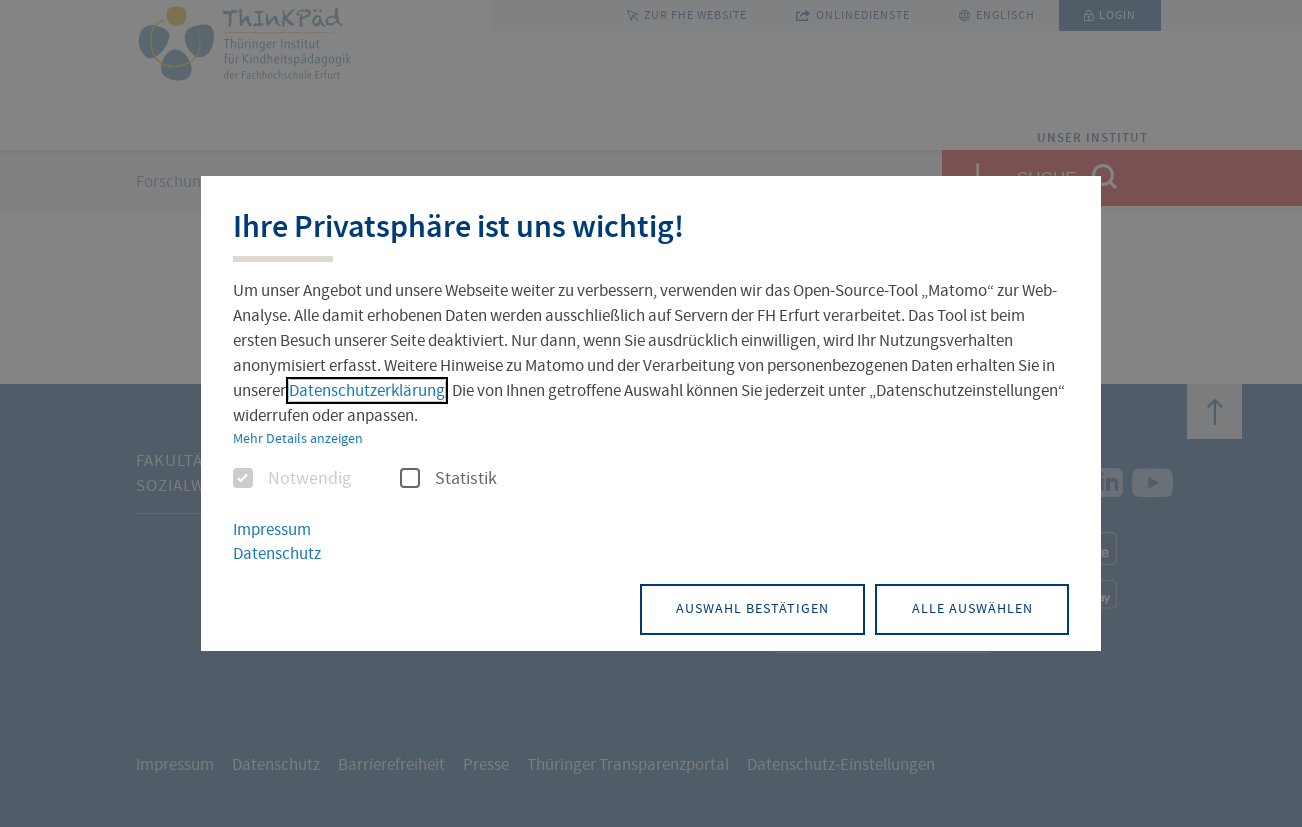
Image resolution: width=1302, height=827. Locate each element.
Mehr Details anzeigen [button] (298, 438)
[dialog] (651, 414)
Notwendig (292, 479)
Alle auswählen (966, 608)
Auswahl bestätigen (735, 608)
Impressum (272, 529)
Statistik (448, 479)
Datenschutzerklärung (367, 390)
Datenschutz (277, 554)
